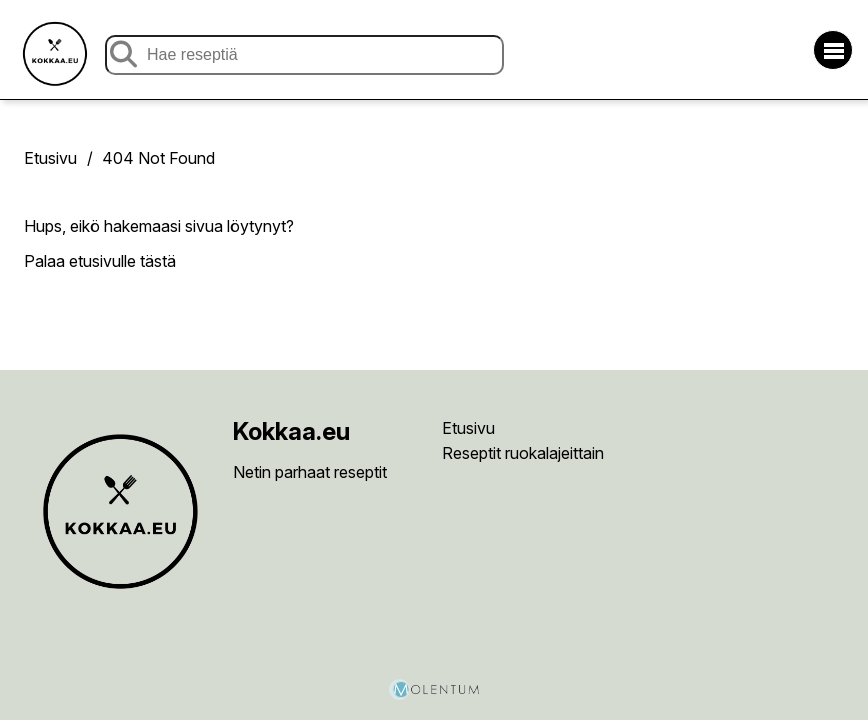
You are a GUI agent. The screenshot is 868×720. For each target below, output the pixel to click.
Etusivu (50, 158)
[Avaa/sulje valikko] (833, 50)
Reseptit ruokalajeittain (523, 453)
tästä (158, 261)
